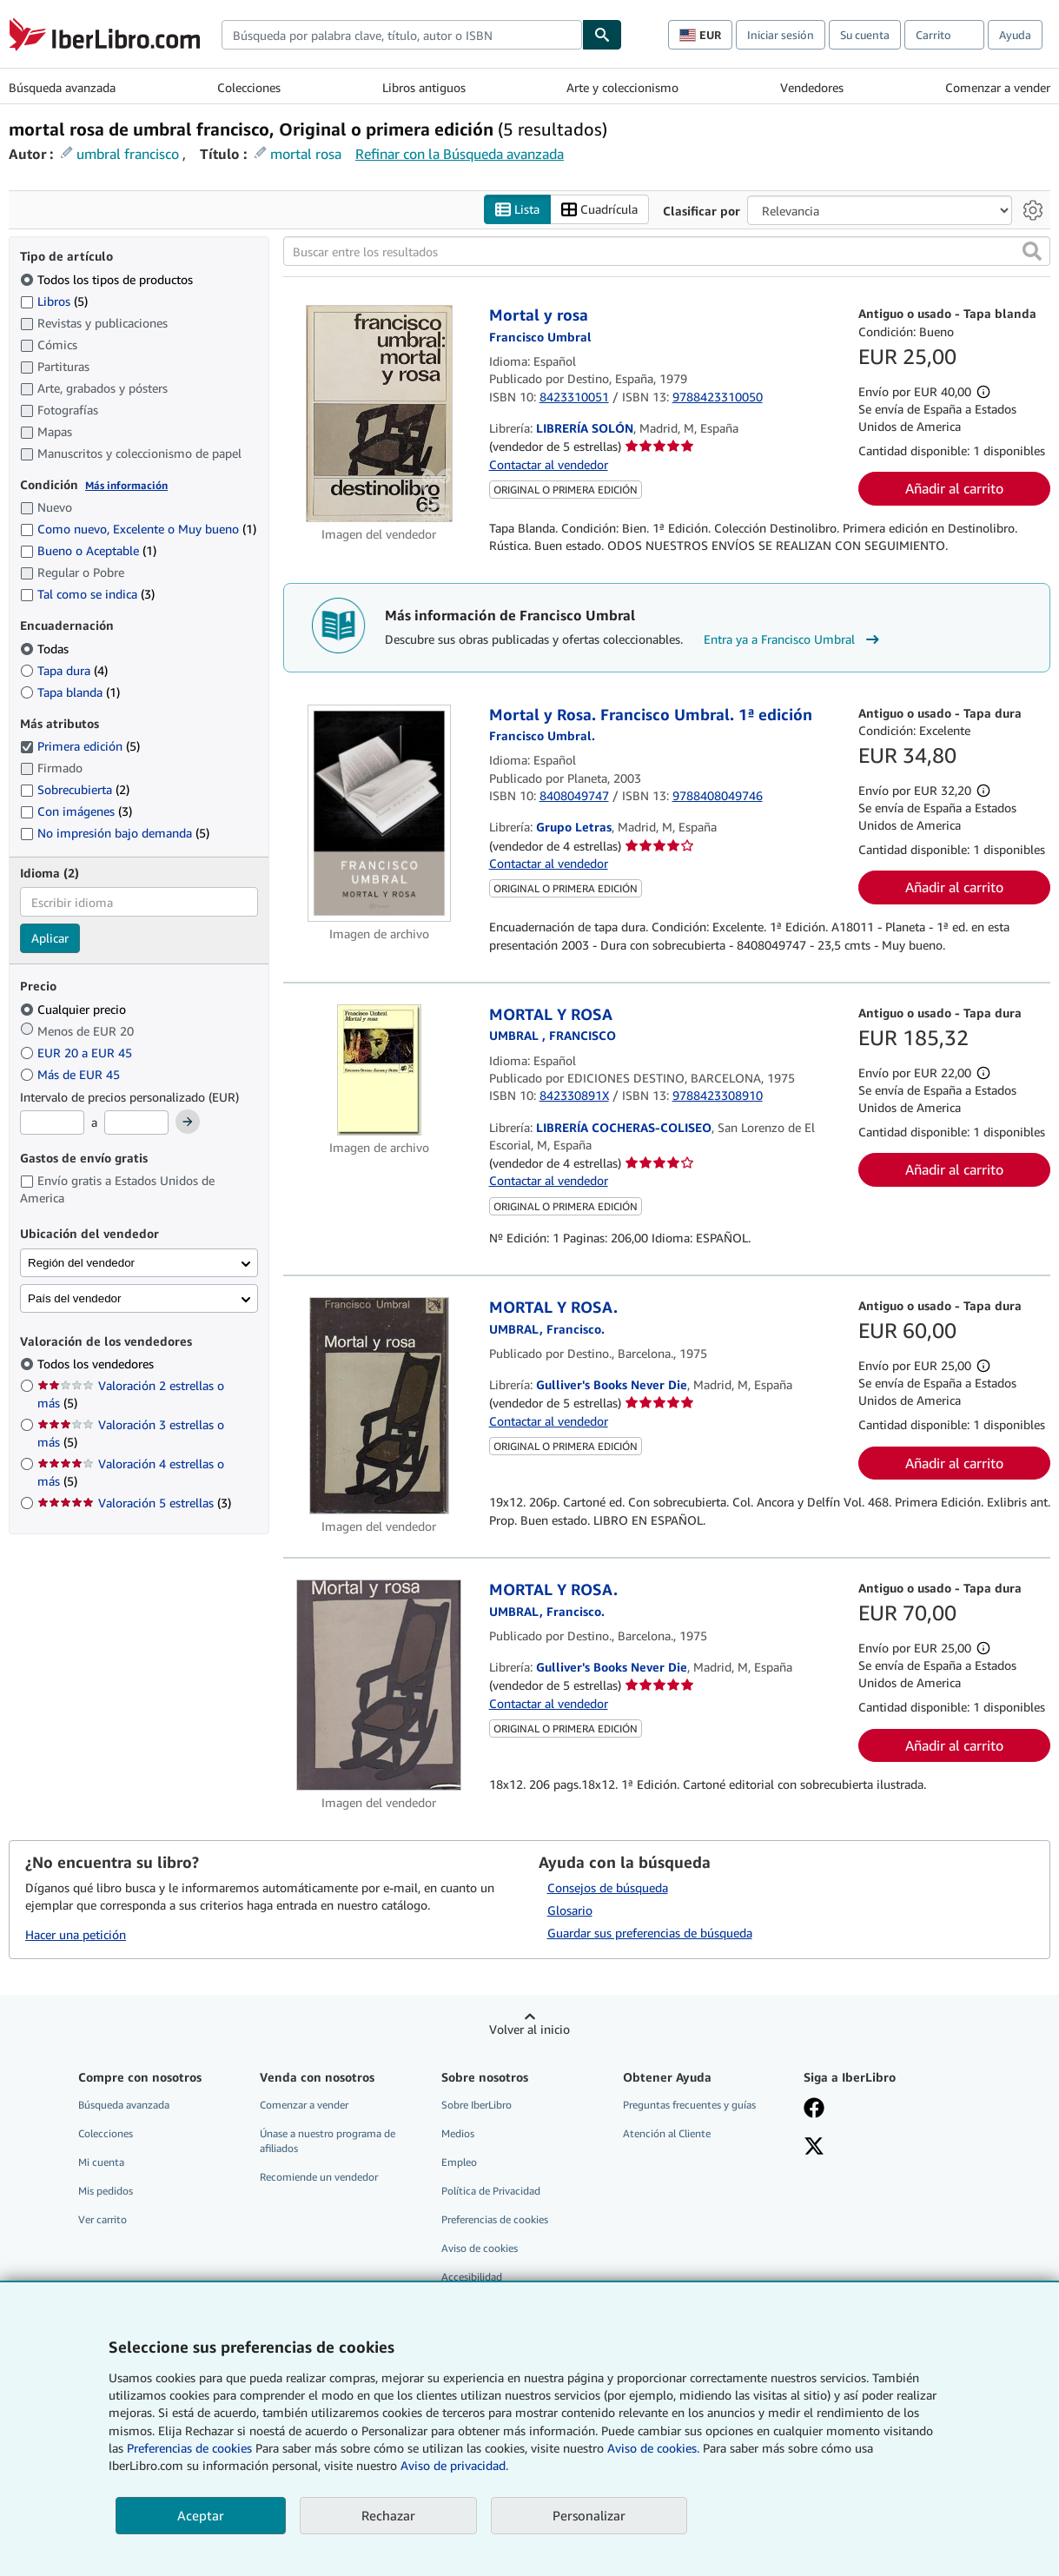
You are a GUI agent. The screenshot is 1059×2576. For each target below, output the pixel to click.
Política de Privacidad (490, 2191)
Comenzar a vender (997, 87)
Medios (457, 2133)
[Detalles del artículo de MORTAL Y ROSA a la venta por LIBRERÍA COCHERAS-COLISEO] (379, 1070)
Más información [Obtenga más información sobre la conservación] (126, 485)
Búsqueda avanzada (62, 87)
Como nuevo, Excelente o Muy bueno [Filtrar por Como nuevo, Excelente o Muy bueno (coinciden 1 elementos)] (138, 529)
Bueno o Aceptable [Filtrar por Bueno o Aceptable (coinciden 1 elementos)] (88, 551)
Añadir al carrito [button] (954, 489)
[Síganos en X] (814, 2147)
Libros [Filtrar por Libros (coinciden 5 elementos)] (54, 300)
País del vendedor (74, 1298)
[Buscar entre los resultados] (666, 252)
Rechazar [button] (388, 2515)
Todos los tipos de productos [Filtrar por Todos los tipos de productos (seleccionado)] (108, 279)
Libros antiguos (424, 87)
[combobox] (402, 35)
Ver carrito (102, 2220)
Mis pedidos (105, 2191)
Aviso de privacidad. (454, 2465)
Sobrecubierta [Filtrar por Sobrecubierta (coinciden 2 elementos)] (74, 790)
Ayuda (1015, 35)
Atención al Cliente (667, 2133)
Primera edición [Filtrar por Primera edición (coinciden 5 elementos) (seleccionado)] (80, 746)
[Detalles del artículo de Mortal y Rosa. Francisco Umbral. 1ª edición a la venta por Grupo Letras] (379, 813)
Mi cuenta (101, 2162)
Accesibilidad (471, 2277)
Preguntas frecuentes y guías (689, 2104)
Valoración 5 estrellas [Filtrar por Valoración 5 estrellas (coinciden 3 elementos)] (134, 1503)
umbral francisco (127, 153)
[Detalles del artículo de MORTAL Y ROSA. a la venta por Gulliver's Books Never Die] (379, 1406)
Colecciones (249, 87)
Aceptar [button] (200, 2515)
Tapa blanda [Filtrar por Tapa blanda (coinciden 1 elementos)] (70, 692)
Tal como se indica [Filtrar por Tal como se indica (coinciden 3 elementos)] (87, 594)
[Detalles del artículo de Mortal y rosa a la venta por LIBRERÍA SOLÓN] (379, 414)
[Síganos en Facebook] (814, 2109)
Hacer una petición (75, 1935)
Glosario (569, 1910)
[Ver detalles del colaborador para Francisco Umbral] (540, 336)
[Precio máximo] (136, 1123)
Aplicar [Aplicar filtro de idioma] (50, 938)
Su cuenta (865, 35)
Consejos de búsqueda (607, 1887)
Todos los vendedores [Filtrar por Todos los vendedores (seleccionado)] (97, 1364)
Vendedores (812, 87)
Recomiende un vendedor (319, 2177)
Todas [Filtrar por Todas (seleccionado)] (46, 648)
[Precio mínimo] (52, 1123)
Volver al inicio (529, 2029)
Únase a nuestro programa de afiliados (327, 2141)
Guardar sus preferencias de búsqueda (649, 1932)
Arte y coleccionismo (622, 87)
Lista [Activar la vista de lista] (517, 210)
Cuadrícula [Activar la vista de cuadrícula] (599, 210)
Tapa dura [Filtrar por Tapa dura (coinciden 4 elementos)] (64, 670)
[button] (1032, 252)
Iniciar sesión (780, 35)
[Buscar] (602, 35)
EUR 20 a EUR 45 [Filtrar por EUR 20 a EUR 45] (78, 1052)
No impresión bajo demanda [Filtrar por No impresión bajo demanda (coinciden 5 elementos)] (114, 833)
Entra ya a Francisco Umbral (794, 639)
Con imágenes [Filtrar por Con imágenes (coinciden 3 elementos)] (76, 812)
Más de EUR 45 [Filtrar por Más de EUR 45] (71, 1074)
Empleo (459, 2162)
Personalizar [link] (589, 2515)
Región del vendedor (81, 1262)
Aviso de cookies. (653, 2447)
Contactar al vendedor (548, 464)
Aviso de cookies (479, 2248)
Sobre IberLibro (476, 2104)
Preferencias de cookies (189, 2447)
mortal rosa (305, 153)
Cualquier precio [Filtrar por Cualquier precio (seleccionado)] (74, 1009)
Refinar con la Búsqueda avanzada (459, 153)
